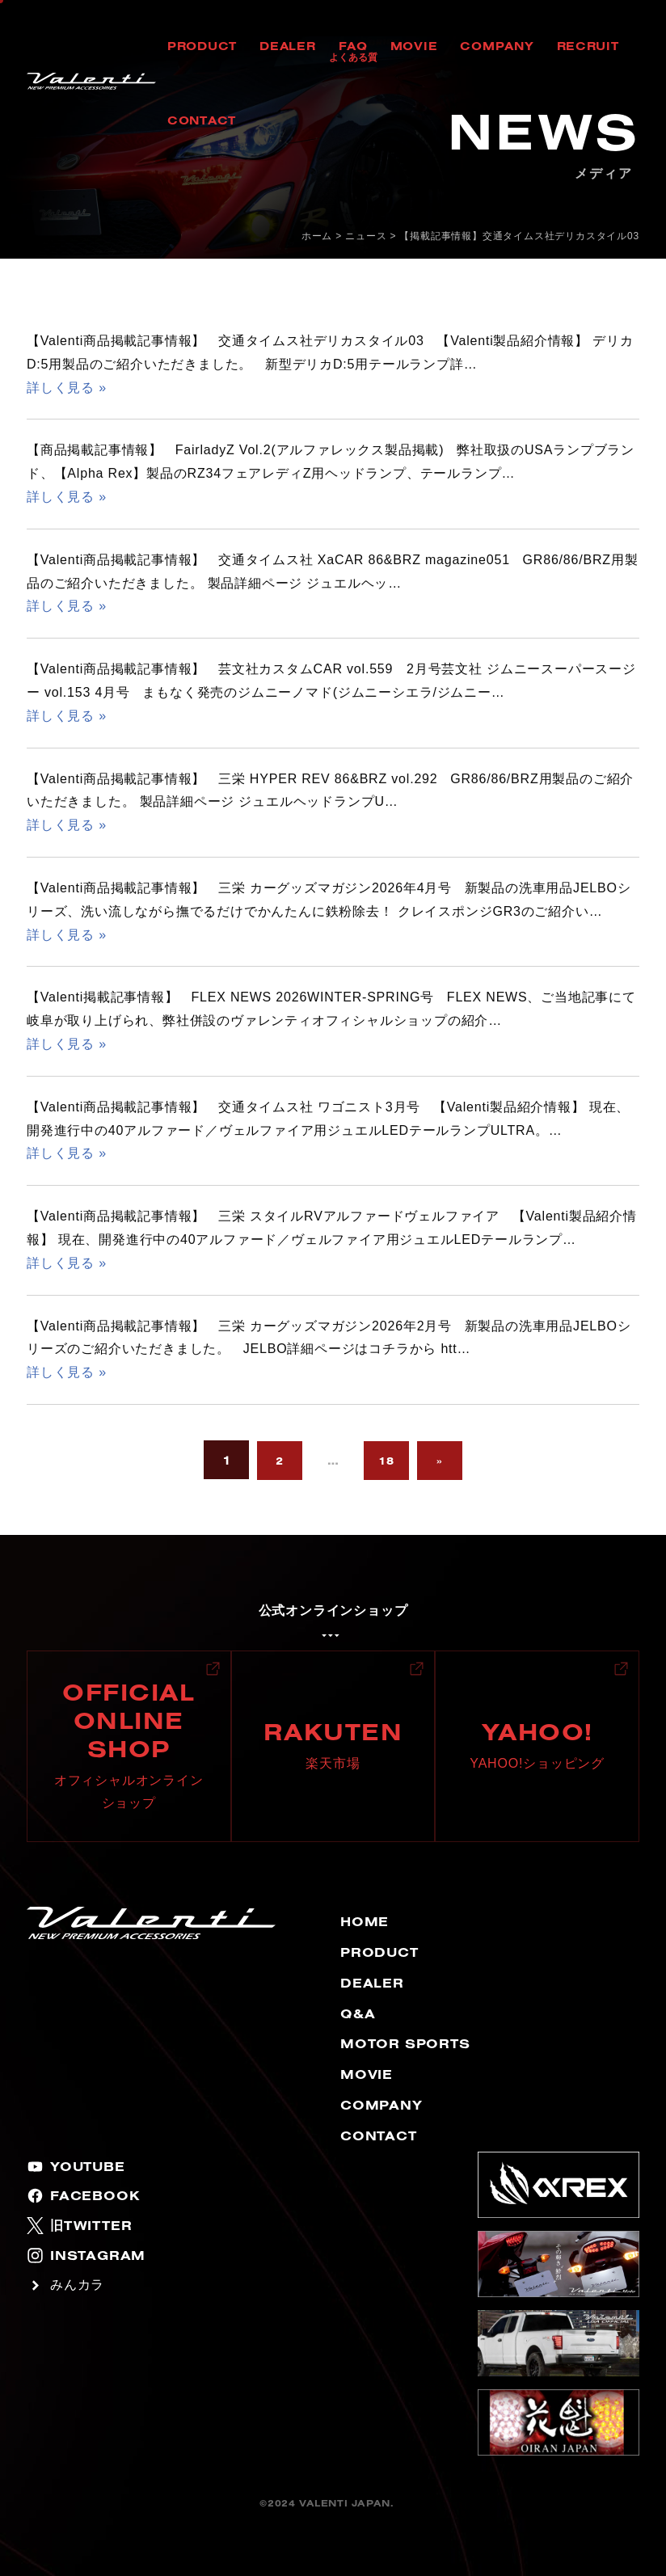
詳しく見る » (67, 387)
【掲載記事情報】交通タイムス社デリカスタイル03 (519, 236)
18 (386, 1460)
